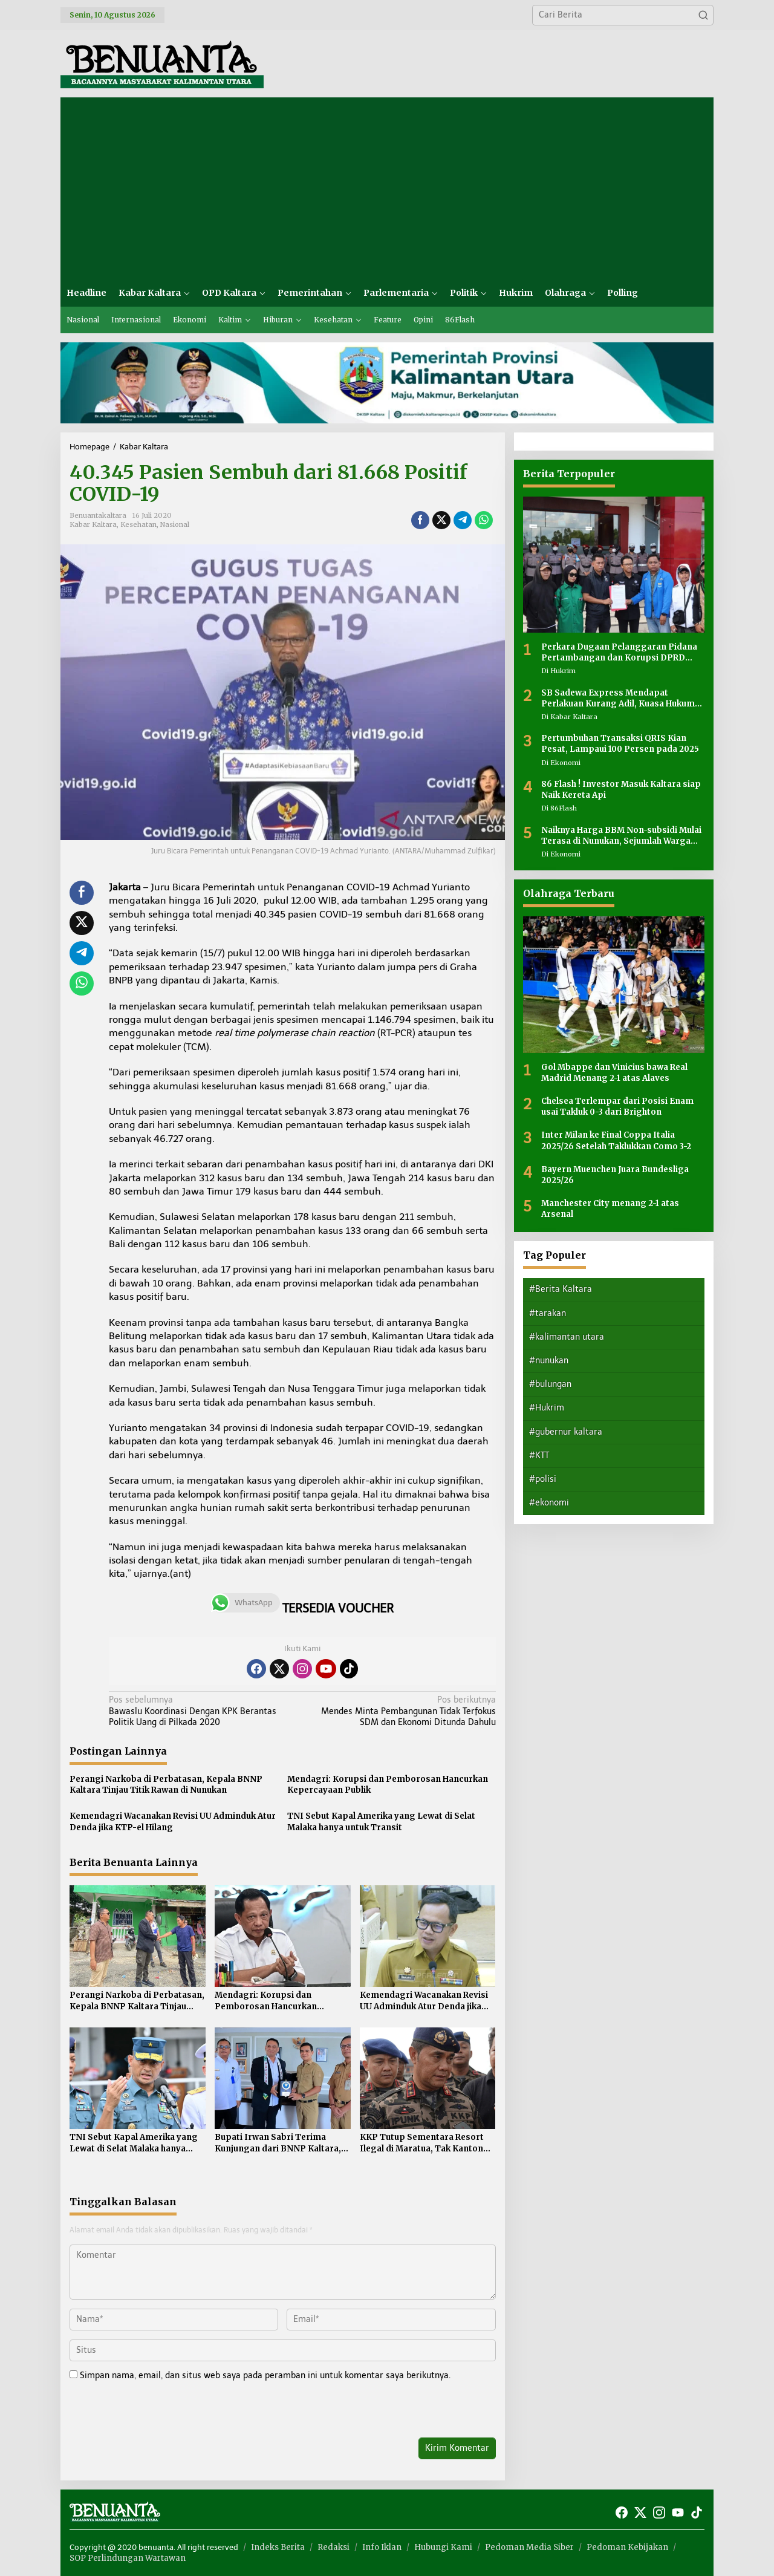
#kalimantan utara (566, 1337)
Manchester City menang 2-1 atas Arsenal (610, 1208)
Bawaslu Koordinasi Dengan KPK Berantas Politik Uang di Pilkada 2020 (201, 1711)
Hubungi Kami (443, 2547)
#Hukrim (546, 1408)
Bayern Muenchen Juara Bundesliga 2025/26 (615, 1174)
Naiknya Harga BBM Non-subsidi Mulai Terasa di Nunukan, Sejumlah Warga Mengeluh (621, 836)
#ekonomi (549, 1503)
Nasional (174, 524)
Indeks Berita (278, 2547)
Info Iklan (382, 2547)
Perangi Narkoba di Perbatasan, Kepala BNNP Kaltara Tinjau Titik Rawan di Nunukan (166, 1784)
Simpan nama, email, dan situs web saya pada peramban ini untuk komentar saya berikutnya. (265, 2375)
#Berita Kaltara (560, 1289)
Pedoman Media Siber (529, 2547)
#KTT (539, 1455)
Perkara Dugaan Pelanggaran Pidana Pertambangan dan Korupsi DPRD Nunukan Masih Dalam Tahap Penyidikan (619, 653)
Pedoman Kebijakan (627, 2547)
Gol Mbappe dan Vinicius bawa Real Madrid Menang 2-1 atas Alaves (614, 1072)
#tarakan (547, 1313)
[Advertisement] (387, 188)
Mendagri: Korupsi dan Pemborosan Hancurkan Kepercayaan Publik (387, 1784)
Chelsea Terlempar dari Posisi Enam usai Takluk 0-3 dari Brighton (617, 1106)
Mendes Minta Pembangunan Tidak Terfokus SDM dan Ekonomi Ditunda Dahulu (402, 1711)
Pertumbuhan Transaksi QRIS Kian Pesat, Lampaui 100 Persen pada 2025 (620, 743)
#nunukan (548, 1360)
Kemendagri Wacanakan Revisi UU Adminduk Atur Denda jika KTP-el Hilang (173, 1821)
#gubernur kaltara (565, 1432)
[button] (703, 15)
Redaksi (333, 2547)
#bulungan (550, 1384)
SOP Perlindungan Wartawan (128, 2558)
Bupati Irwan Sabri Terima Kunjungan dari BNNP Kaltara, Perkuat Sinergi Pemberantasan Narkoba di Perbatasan (282, 2143)
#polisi (542, 1479)
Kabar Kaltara (93, 524)
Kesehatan (138, 524)
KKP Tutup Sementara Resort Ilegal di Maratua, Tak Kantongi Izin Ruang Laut (426, 2143)
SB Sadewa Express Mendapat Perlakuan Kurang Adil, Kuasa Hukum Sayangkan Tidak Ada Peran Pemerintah (618, 698)
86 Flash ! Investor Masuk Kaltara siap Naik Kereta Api (621, 789)
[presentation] (152, 2411)
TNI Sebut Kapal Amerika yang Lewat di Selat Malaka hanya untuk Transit (381, 1821)
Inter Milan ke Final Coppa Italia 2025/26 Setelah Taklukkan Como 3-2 (616, 1140)
